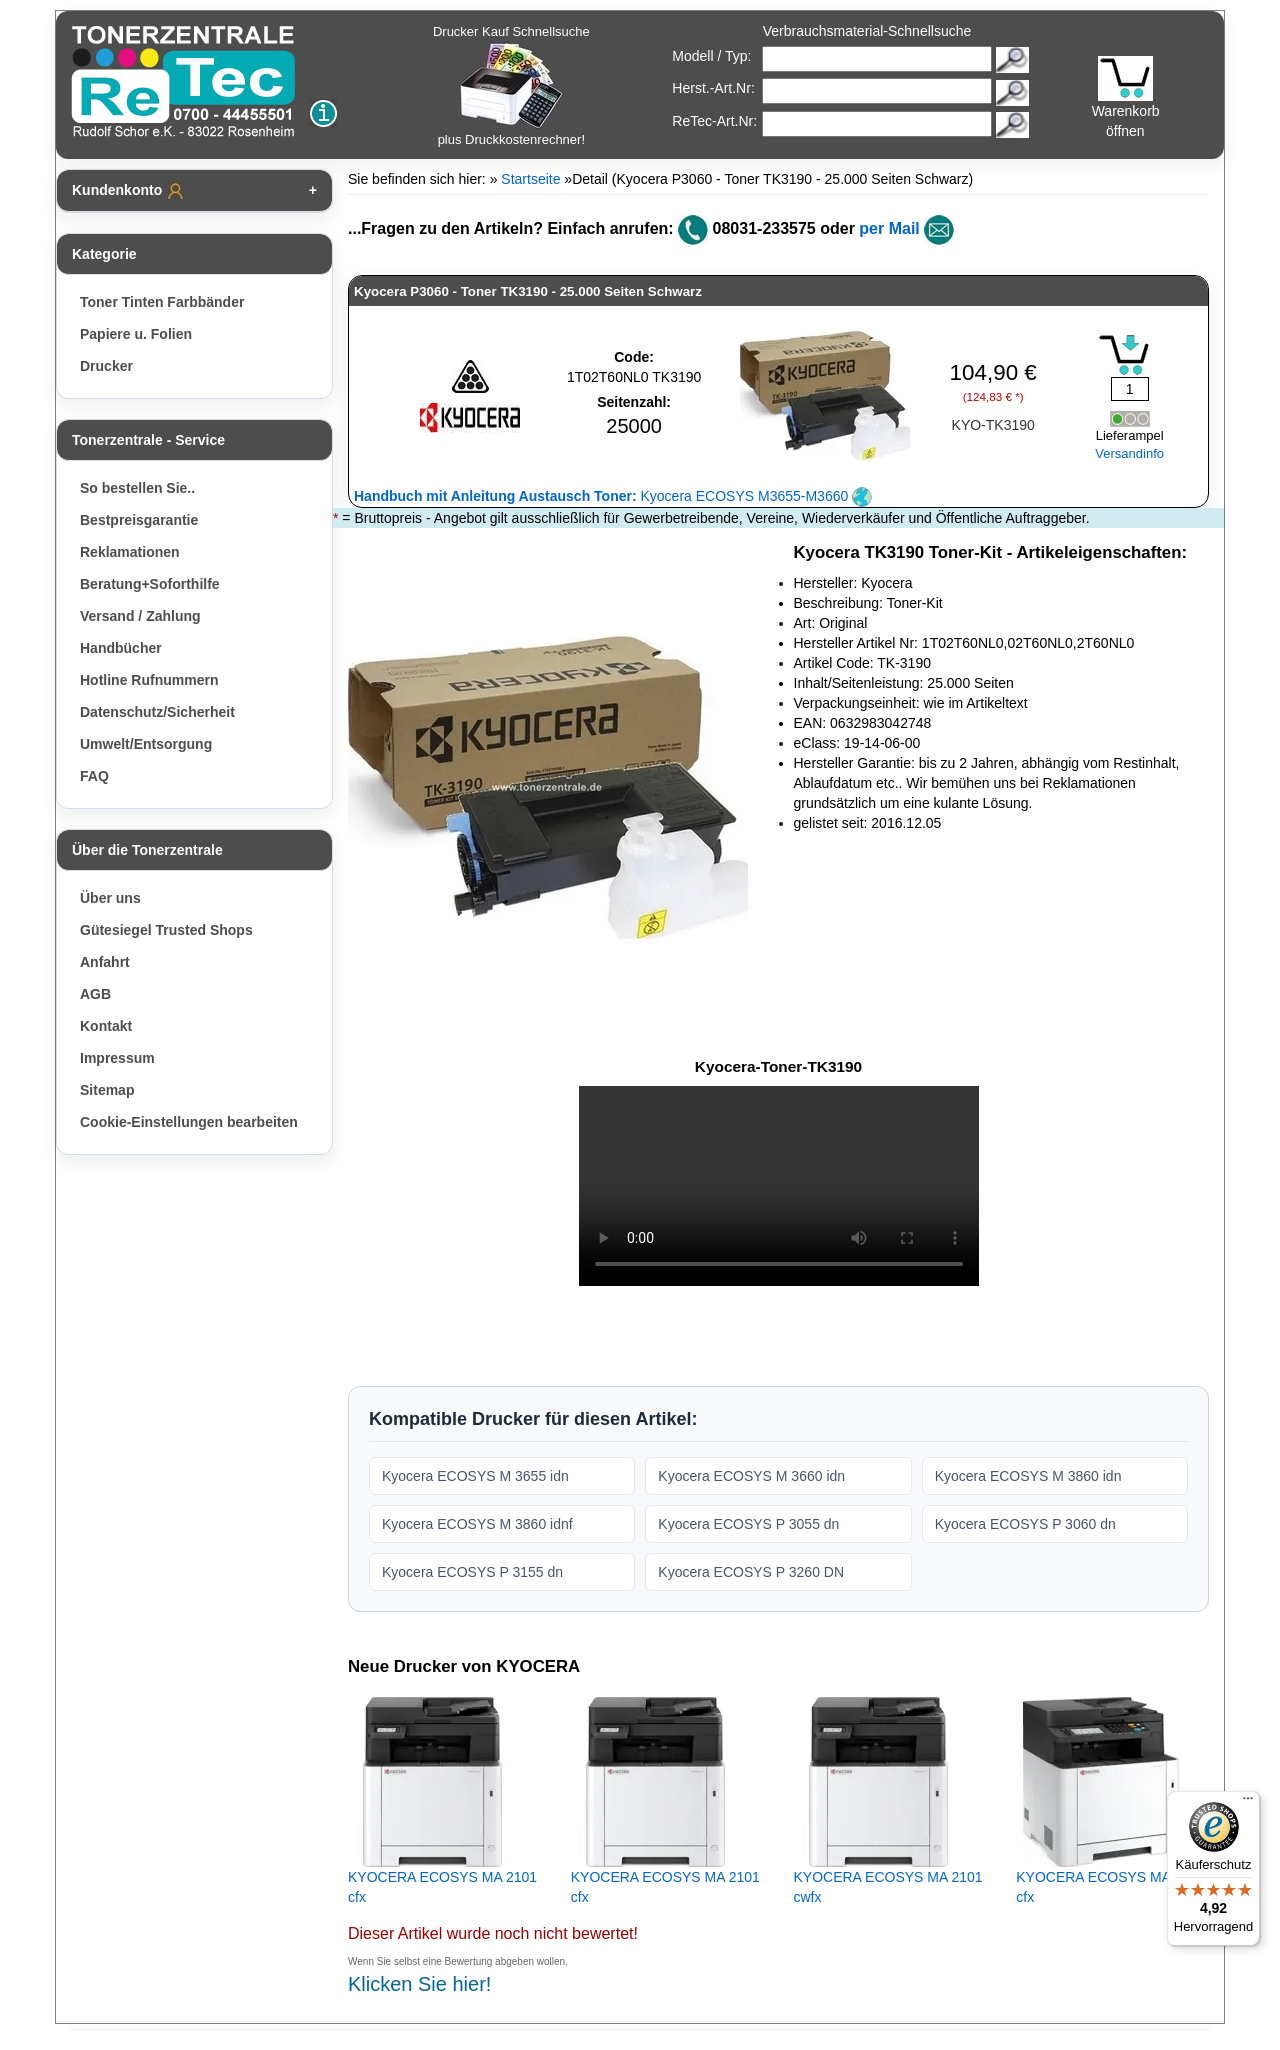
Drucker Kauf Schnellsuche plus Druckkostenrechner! (511, 85)
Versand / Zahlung (140, 616)
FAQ (94, 776)
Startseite (530, 179)
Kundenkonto (129, 191)
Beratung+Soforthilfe (150, 584)
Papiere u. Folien (136, 334)
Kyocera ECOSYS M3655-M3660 (613, 496)
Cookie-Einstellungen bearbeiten (189, 1122)
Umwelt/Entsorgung (146, 744)
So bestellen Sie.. (137, 488)
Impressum (117, 1058)
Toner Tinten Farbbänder (162, 302)
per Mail (889, 228)
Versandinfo (1129, 453)
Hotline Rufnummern (149, 680)
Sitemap (107, 1090)
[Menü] (1248, 1803)
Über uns (110, 898)
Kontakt (106, 1026)
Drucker (106, 366)
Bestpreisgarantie (139, 520)
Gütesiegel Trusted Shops (166, 930)
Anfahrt (105, 962)
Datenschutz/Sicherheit (157, 712)
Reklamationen (130, 552)
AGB (95, 994)
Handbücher (121, 648)
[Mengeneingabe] (1130, 389)
